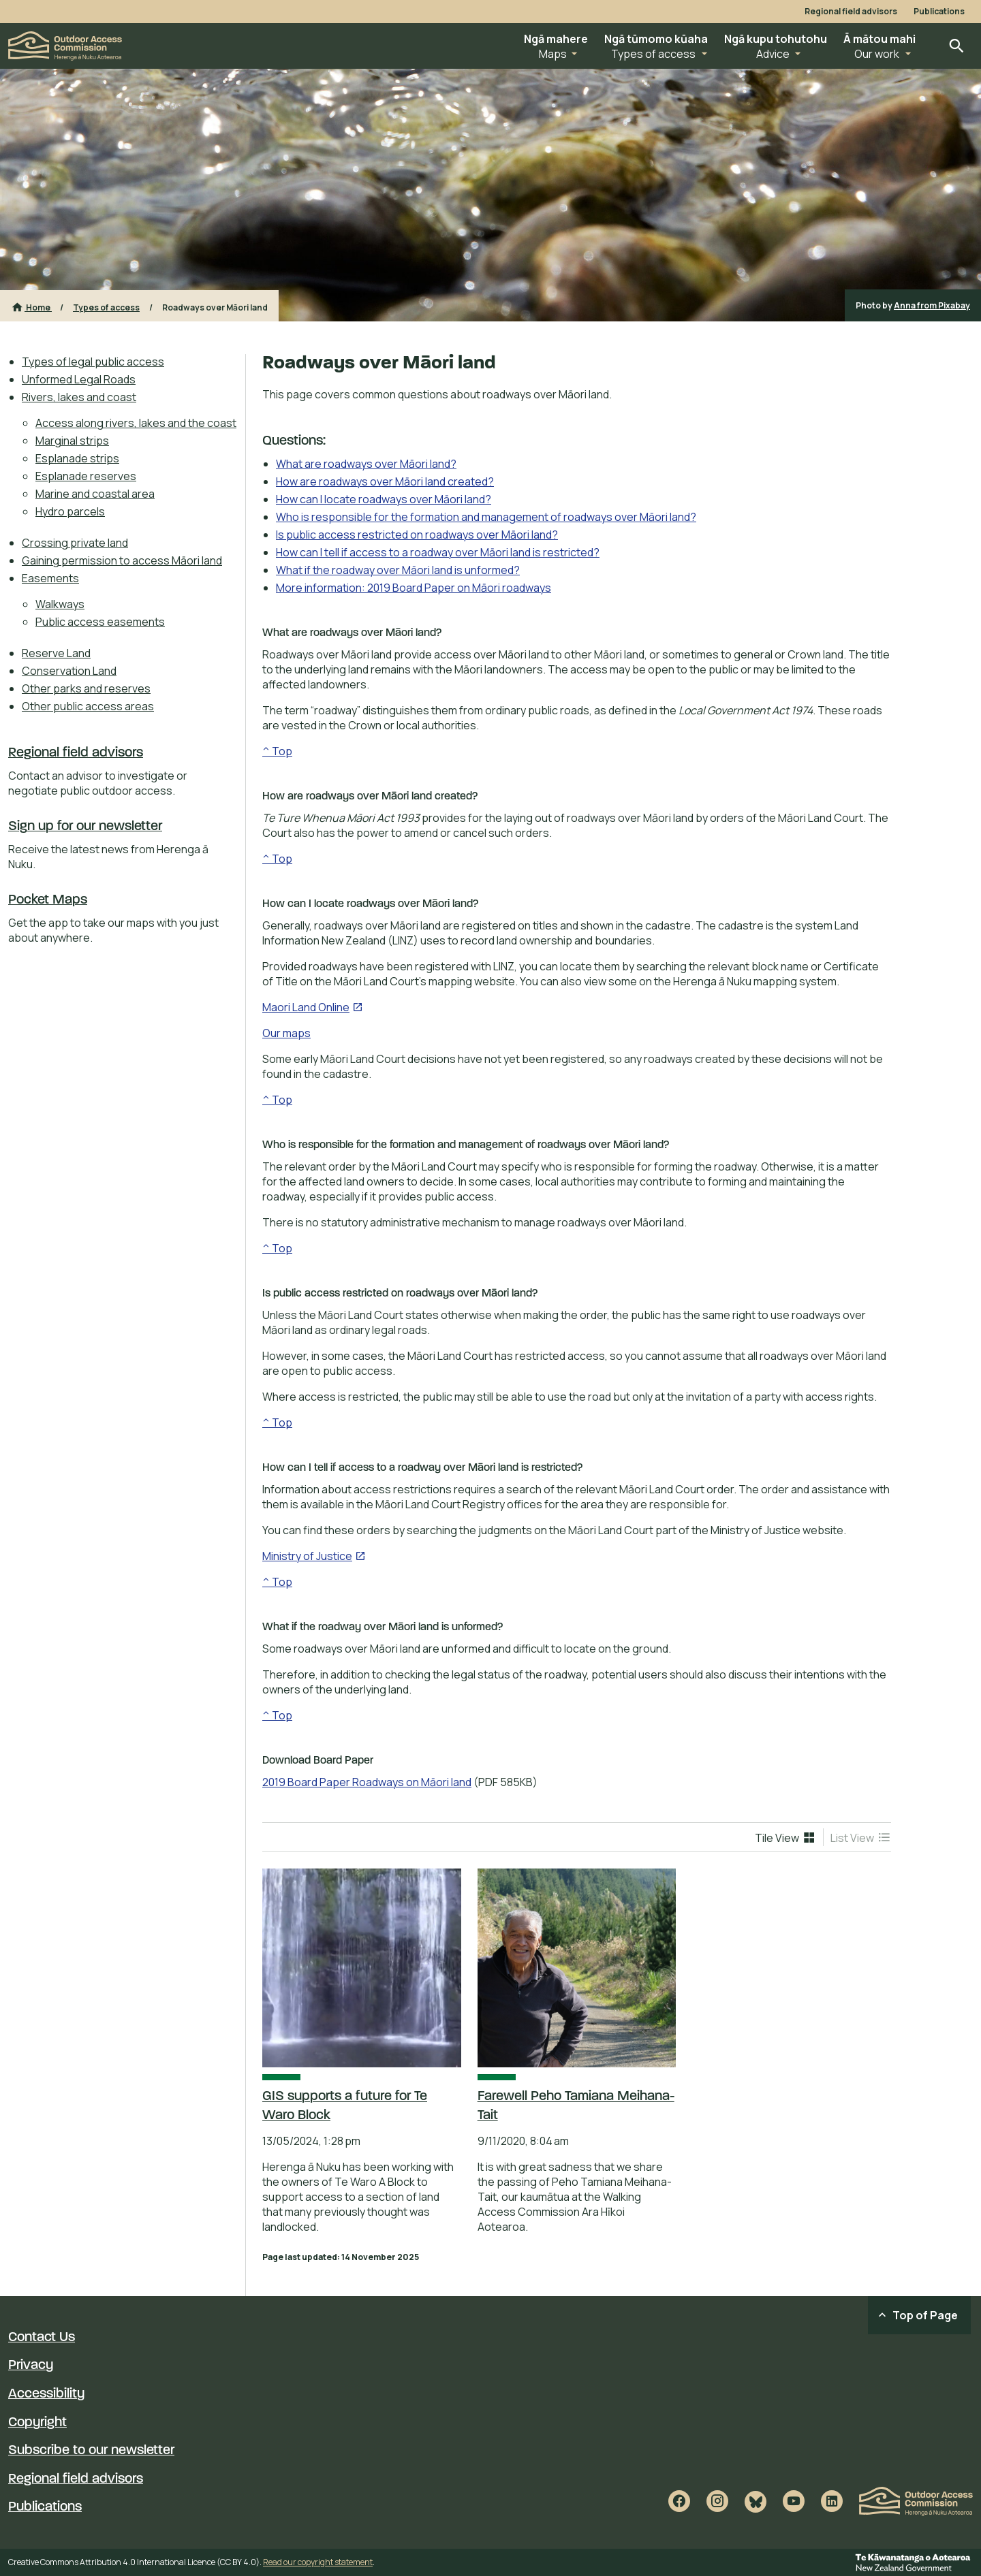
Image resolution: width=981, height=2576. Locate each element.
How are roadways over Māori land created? (385, 481)
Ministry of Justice (314, 1555)
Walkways (59, 604)
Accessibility (46, 2394)
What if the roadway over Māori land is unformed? (398, 569)
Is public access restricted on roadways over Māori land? (417, 534)
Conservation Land (69, 670)
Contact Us (41, 2337)
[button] (556, 46)
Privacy (30, 2365)
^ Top (277, 751)
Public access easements (100, 621)
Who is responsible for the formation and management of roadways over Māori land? (486, 516)
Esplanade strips (77, 458)
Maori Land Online (312, 1007)
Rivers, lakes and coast (79, 396)
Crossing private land (75, 542)
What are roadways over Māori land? (366, 463)
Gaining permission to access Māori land (122, 560)
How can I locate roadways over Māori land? (383, 499)
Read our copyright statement (318, 2562)
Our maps (286, 1032)
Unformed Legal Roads (79, 379)
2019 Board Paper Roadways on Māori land (366, 1782)
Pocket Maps (47, 900)
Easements (50, 578)
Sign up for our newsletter (85, 826)
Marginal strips (72, 440)
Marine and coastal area (95, 493)
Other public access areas (88, 706)
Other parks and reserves (86, 688)
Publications (939, 11)
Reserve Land (56, 653)
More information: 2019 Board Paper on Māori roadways (413, 587)
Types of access (106, 307)
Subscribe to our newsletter (91, 2451)
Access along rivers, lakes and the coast (135, 422)
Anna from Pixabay (932, 305)
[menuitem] (129, 361)
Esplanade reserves (85, 475)
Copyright (37, 2423)
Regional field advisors (851, 11)
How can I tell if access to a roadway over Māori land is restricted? (438, 552)
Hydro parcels (70, 511)
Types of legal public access (93, 361)
